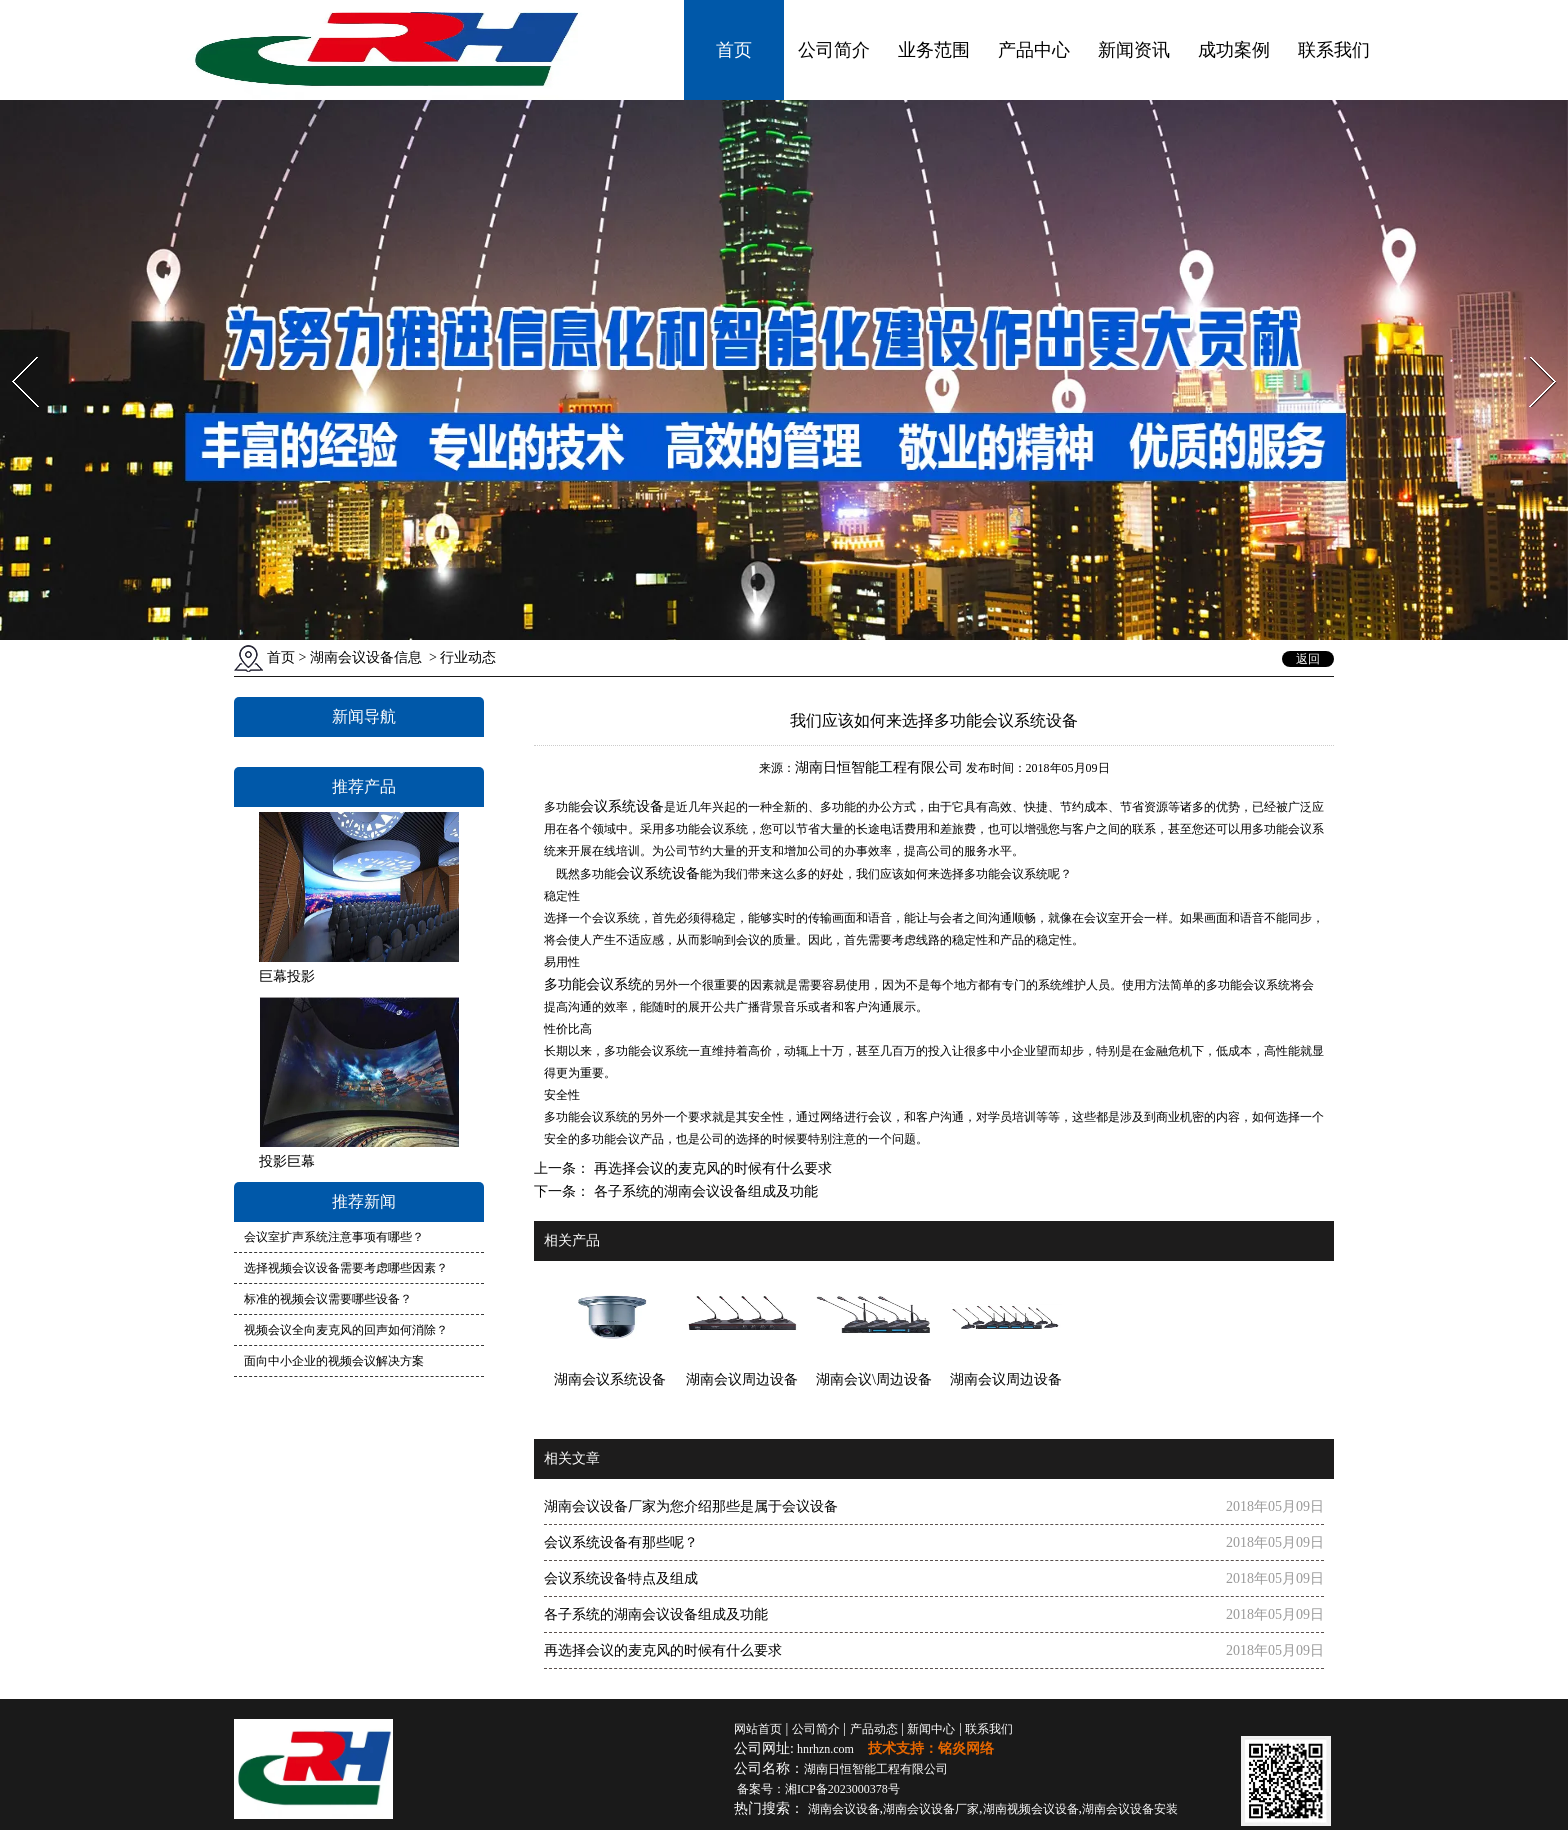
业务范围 (934, 50)
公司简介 (834, 50)
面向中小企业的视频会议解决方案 (334, 1361)
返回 (1308, 659)
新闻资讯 (1134, 50)
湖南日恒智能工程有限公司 (879, 767)
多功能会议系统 (593, 984)
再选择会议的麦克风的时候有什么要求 (711, 1168)
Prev (13, 350)
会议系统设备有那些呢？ (621, 1542)
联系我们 (1334, 50)
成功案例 (1234, 50)
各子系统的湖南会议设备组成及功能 (704, 1191)
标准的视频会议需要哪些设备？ (328, 1299)
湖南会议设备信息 (366, 657)
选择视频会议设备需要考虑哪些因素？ (346, 1268)
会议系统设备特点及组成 (621, 1578)
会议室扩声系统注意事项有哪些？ (334, 1237)
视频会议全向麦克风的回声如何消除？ (346, 1330)
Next (1531, 350)
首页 (734, 50)
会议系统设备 (622, 806)
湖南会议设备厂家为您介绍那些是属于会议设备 (691, 1506)
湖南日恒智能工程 (876, 1769)
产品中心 (1034, 50)
